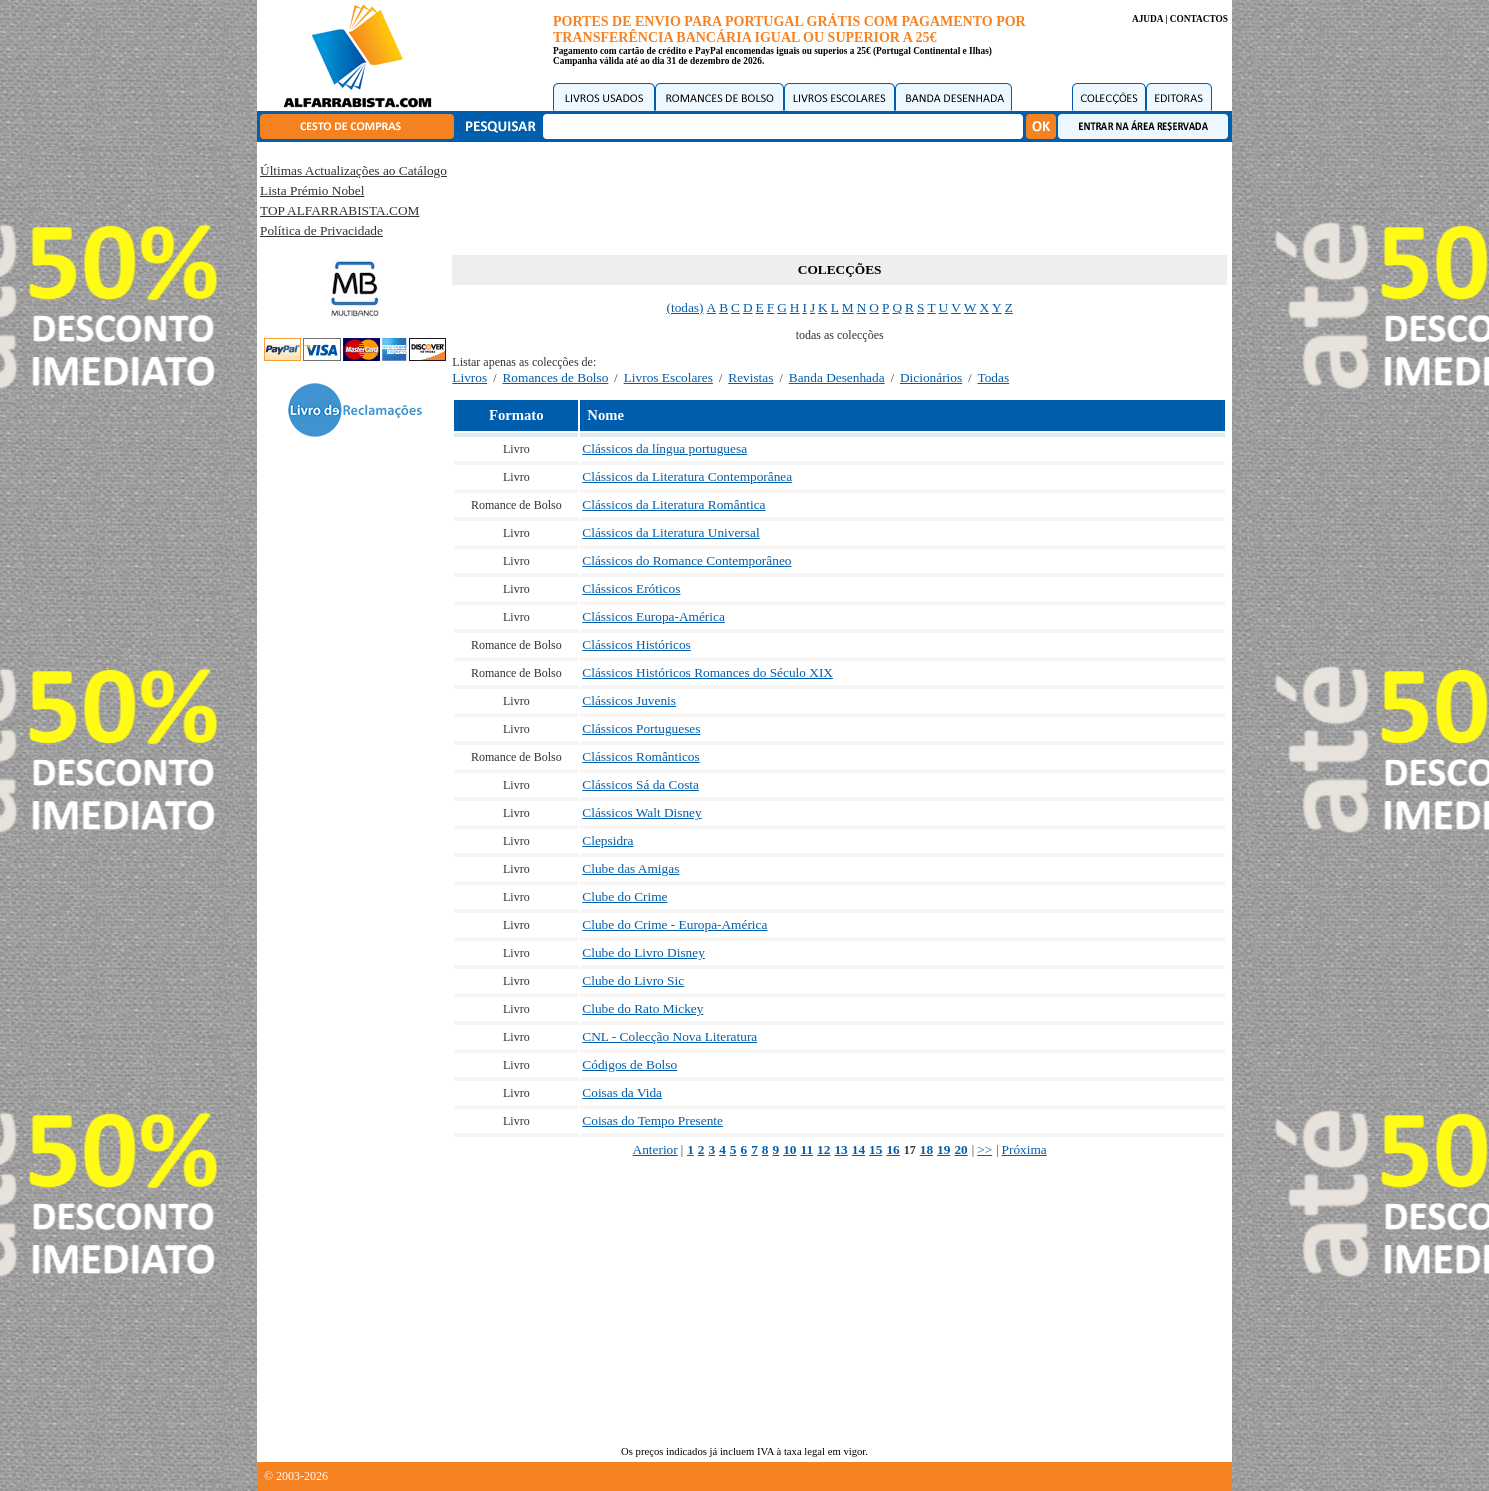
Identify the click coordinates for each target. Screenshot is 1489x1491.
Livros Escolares (668, 377)
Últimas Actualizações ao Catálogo (353, 170)
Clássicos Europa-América (653, 616)
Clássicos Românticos (640, 756)
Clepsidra (607, 840)
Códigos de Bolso (629, 1064)
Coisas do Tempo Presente (652, 1120)
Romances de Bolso (555, 377)
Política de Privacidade (321, 230)
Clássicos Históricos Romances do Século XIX (707, 672)
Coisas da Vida (622, 1092)
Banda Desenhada (837, 377)
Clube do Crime (624, 896)
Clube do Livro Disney (643, 952)
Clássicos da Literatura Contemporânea (687, 476)
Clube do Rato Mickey (642, 1008)
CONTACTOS (1199, 19)
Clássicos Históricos (636, 644)
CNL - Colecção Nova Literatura (669, 1036)
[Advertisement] (840, 195)
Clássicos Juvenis (629, 700)
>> (984, 1149)
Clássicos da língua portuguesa (664, 448)
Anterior (655, 1149)
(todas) (684, 307)
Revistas (750, 377)
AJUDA (1147, 19)
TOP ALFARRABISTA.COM (339, 210)
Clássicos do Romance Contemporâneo (686, 560)
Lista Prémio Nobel (312, 190)
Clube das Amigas (630, 868)
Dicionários (931, 377)
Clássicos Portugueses (641, 728)
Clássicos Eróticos (631, 588)
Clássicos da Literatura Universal (670, 532)
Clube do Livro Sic (633, 980)
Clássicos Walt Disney (641, 812)
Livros (469, 377)
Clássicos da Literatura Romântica (673, 504)
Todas (994, 377)
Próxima (1024, 1149)
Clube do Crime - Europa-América (674, 924)
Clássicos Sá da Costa (640, 784)
